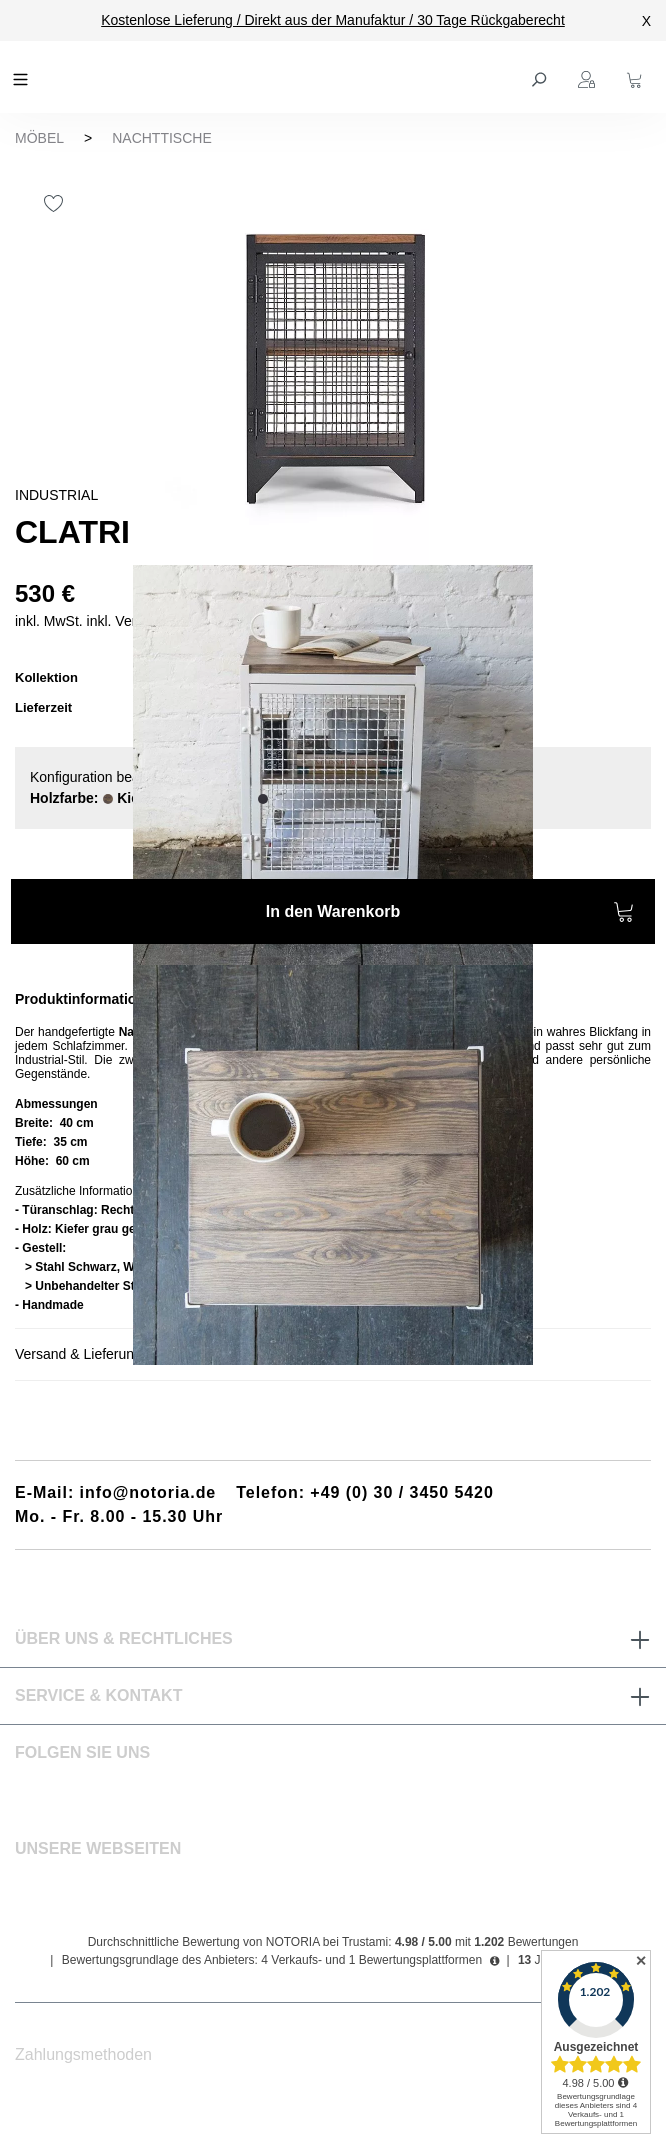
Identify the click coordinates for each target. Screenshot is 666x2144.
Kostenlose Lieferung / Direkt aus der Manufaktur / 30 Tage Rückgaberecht (333, 20)
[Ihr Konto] (589, 77)
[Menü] (23, 77)
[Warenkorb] (637, 77)
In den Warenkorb (450, 914)
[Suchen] (541, 77)
